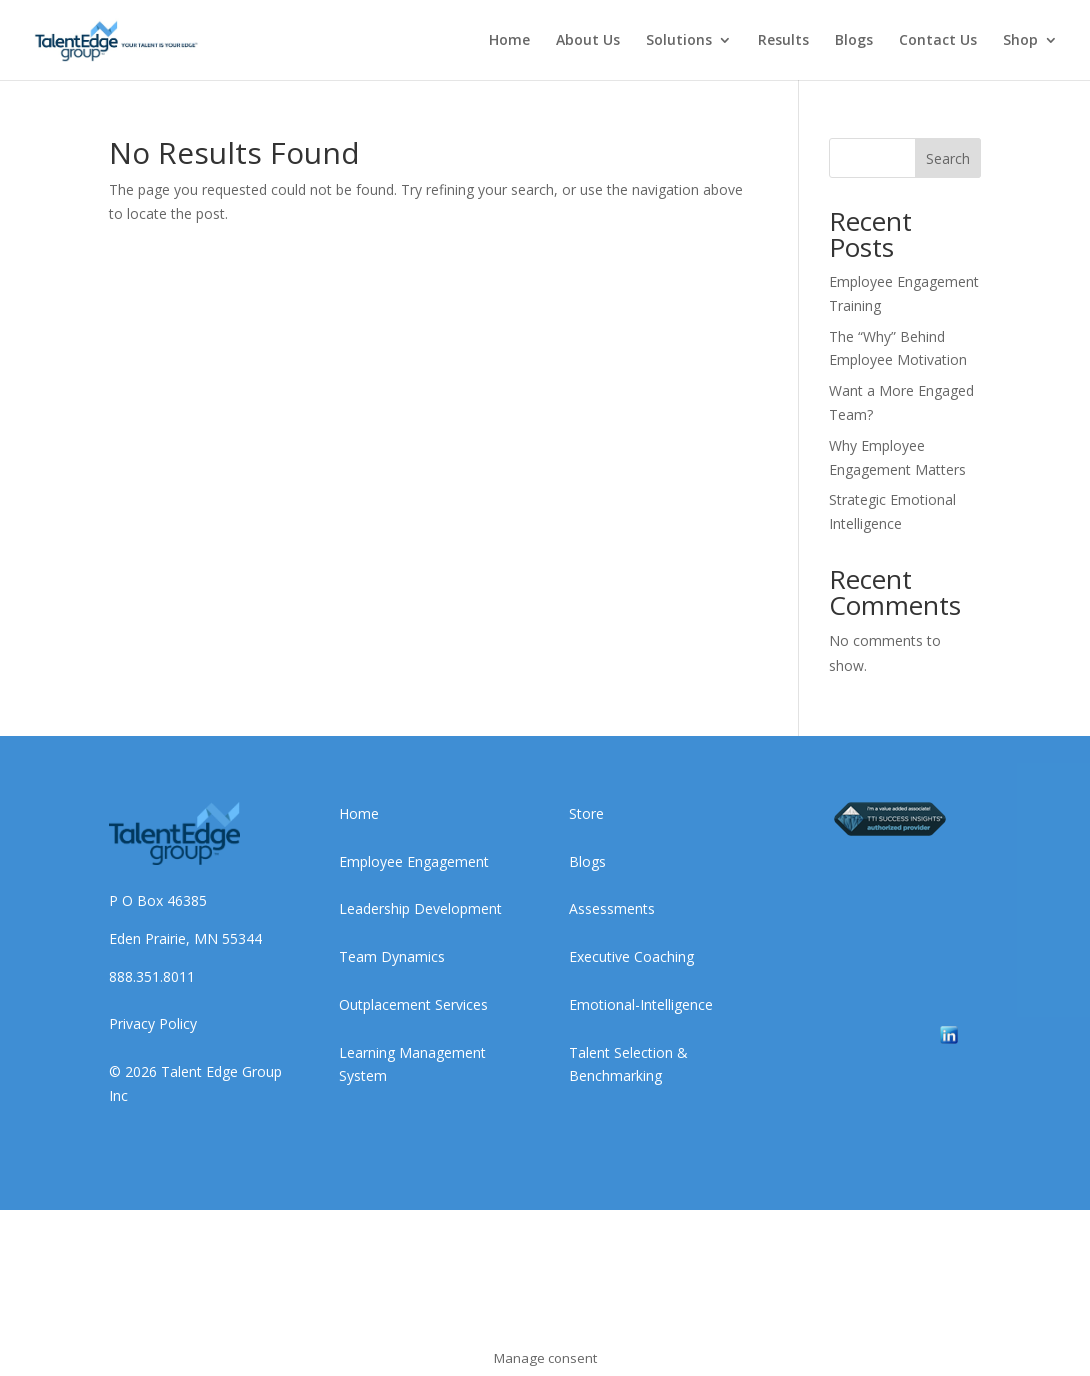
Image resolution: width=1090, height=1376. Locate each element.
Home (509, 41)
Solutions (679, 41)
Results (783, 41)
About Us (588, 41)
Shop (1020, 41)
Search (948, 158)
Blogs (854, 41)
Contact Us (938, 41)
